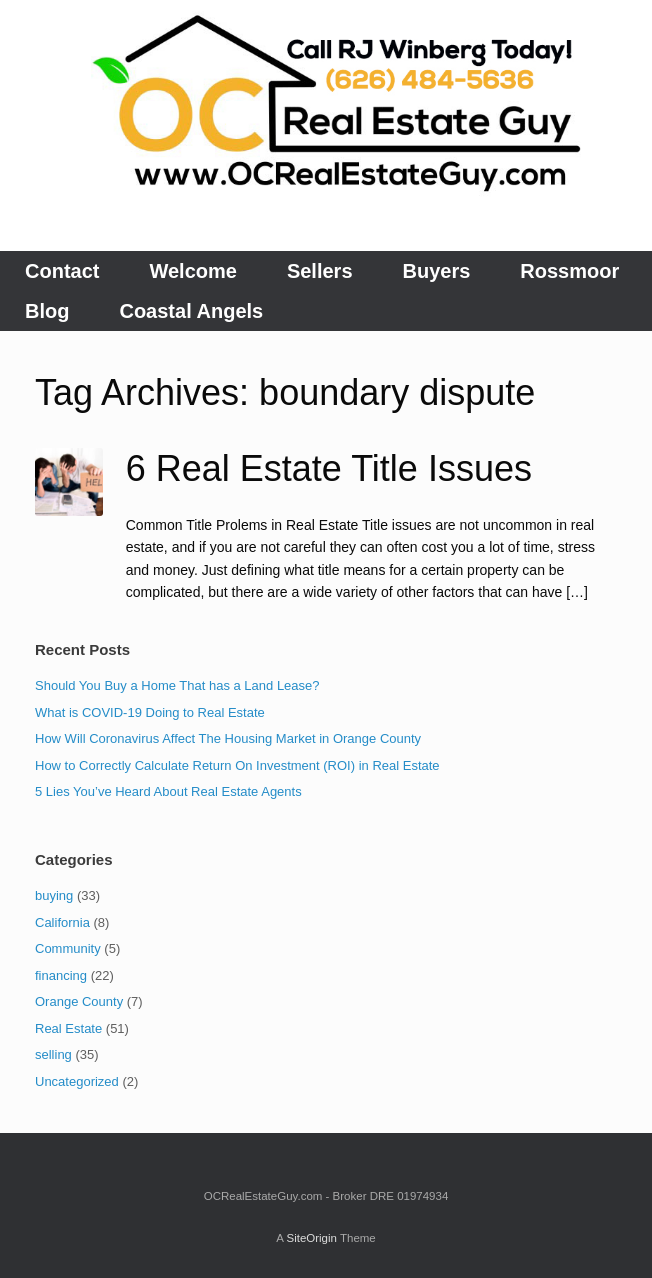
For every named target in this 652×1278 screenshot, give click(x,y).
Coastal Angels (191, 311)
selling (53, 1054)
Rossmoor (569, 271)
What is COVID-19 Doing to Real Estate (150, 712)
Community (68, 948)
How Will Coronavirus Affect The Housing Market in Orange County (228, 738)
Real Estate (68, 1028)
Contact (62, 271)
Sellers (320, 271)
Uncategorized (77, 1081)
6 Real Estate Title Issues (329, 468)
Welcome (192, 271)
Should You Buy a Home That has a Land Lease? (177, 685)
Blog (47, 311)
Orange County (79, 1001)
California (62, 922)
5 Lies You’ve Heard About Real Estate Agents (168, 791)
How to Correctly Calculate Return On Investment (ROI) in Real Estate (237, 765)
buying (54, 895)
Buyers (437, 271)
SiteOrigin (311, 1238)
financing (61, 975)
